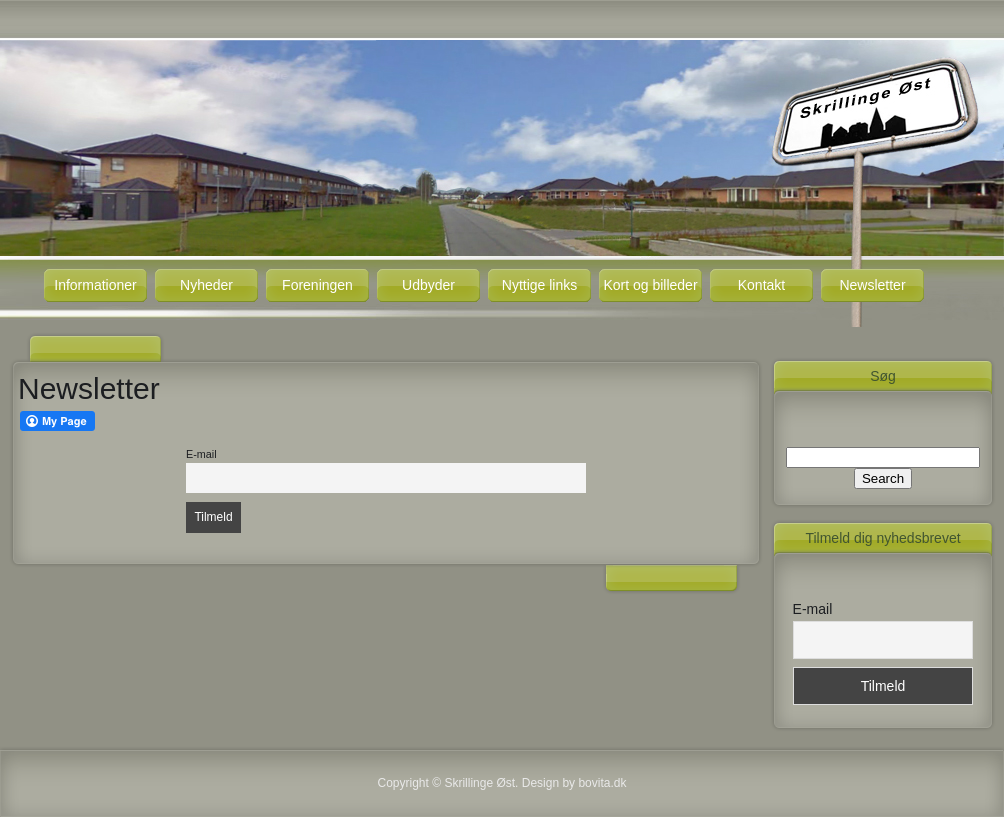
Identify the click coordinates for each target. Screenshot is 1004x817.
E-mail (201, 454)
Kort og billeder (650, 285)
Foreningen (317, 285)
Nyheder (206, 285)
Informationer (95, 285)
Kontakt (761, 285)
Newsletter (872, 285)
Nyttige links (539, 285)
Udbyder (428, 285)
